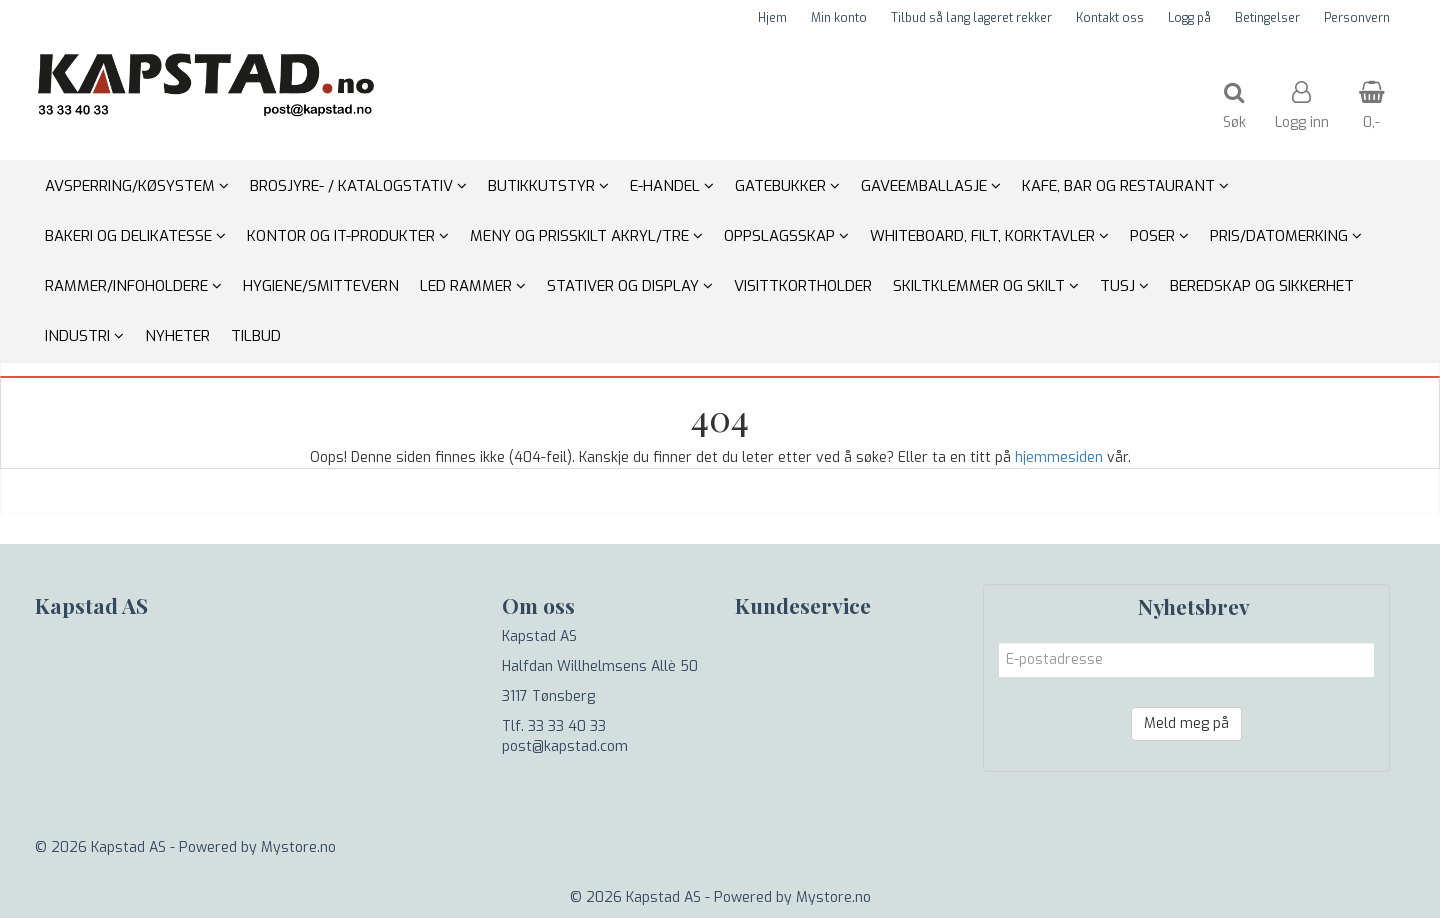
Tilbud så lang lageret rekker (971, 18)
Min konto (839, 18)
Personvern (1357, 18)
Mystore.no (298, 847)
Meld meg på (1186, 723)
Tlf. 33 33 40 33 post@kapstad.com (565, 736)
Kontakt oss (1110, 18)
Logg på (1189, 18)
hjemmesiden (1059, 457)
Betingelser (1267, 18)
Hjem (772, 18)
